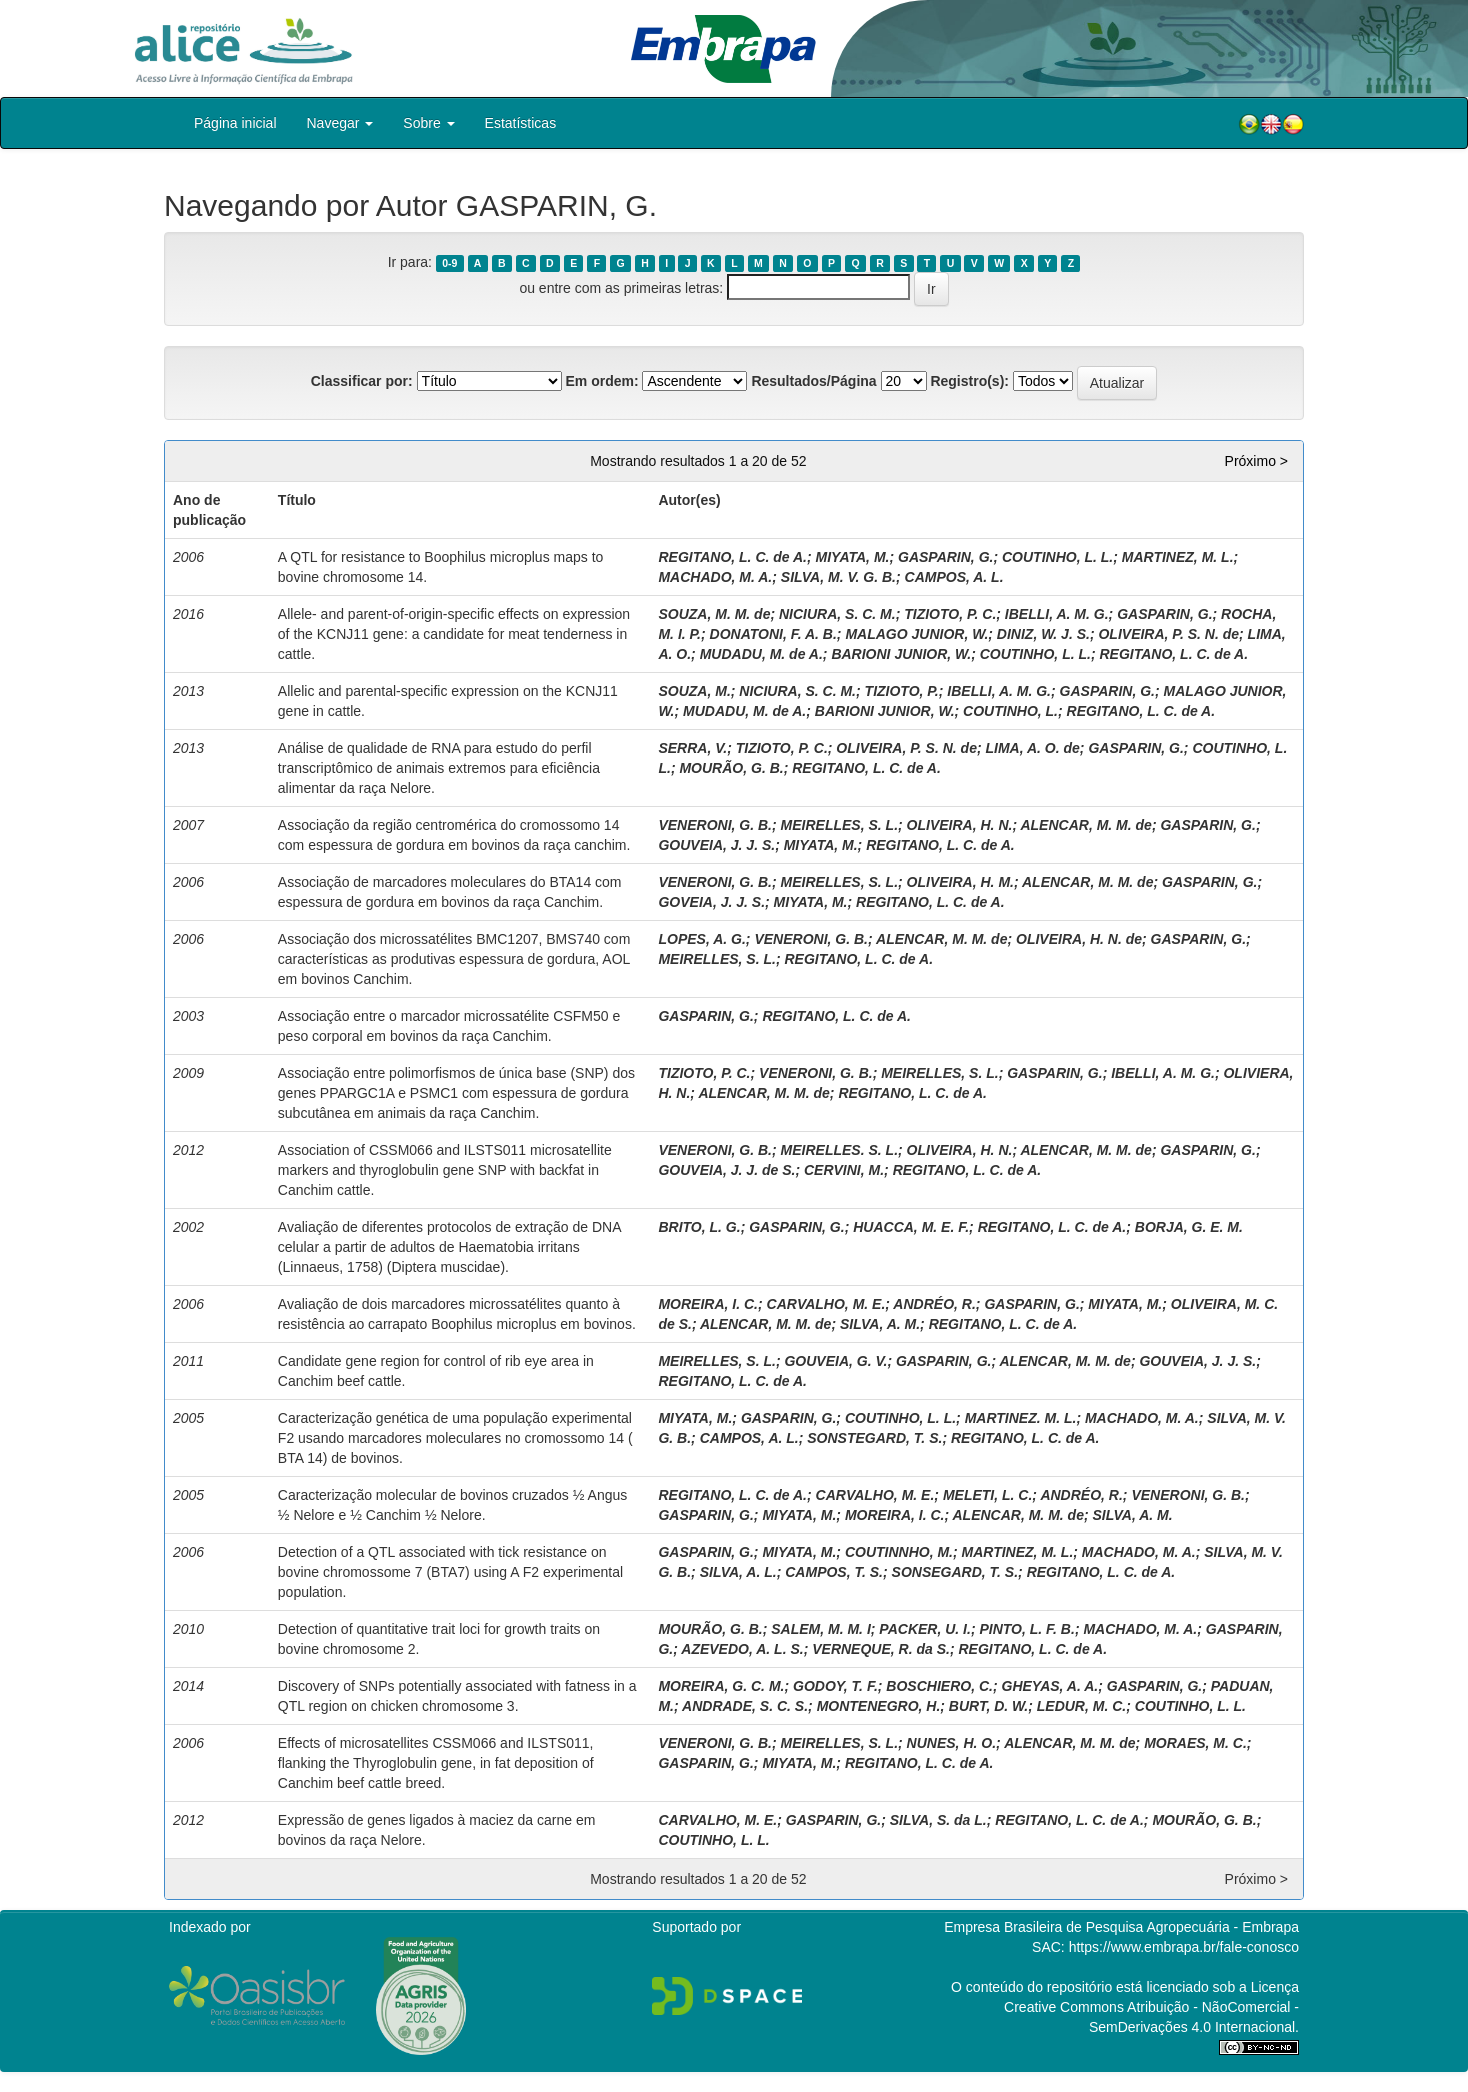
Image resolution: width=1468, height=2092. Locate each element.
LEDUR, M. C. (1081, 1706)
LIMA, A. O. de (1032, 748)
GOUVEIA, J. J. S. (716, 845)
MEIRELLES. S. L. (839, 1150)
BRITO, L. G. (699, 1227)
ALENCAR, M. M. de (1085, 825)
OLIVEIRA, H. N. (960, 825)
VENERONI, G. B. (715, 825)
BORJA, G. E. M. (1189, 1227)
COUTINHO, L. (1010, 711)
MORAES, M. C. (1195, 1743)
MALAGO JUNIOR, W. (916, 634)
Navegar (340, 123)
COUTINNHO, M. (899, 1552)
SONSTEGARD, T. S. (874, 1438)
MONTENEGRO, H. (879, 1706)
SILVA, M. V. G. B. (838, 577)
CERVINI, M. (844, 1170)
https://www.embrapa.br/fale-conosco (1184, 1947)
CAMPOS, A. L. (954, 577)
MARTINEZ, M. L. (1178, 557)
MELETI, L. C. (987, 1495)
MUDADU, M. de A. (761, 654)
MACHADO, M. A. (715, 577)
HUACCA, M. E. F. (911, 1227)
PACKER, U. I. (925, 1629)
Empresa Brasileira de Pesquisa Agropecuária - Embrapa (1121, 1927)
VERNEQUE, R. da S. (881, 1649)
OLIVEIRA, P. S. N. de (1168, 634)
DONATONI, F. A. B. (773, 634)
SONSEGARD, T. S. (955, 1572)
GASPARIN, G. (945, 557)
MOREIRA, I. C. (708, 1304)
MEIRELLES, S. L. (839, 825)
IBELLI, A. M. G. (1057, 614)
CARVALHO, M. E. (826, 1304)
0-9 (449, 263)
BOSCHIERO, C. (939, 1686)
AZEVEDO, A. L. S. (742, 1649)
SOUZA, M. (694, 691)
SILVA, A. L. (738, 1572)
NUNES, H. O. (951, 1743)
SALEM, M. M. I (821, 1629)
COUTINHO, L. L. (1057, 557)
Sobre (428, 123)
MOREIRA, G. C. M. (721, 1686)
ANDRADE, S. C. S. (745, 1706)
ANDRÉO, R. (934, 1304)
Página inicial (235, 123)
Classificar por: (362, 381)
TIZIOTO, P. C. (950, 614)
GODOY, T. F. (835, 1686)
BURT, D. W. (988, 1706)
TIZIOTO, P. (902, 691)
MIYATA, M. (853, 557)
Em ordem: (601, 381)
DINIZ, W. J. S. (1043, 634)
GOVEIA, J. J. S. (711, 902)
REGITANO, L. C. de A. (732, 557)
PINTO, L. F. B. (1026, 1629)
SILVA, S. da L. (938, 1820)
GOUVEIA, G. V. (835, 1361)
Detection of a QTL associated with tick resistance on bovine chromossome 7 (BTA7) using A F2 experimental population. (450, 1572)
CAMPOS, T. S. (834, 1572)
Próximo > (1256, 461)
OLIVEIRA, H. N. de (1079, 939)
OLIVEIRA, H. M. (960, 882)
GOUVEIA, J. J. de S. (726, 1170)
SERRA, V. (692, 748)
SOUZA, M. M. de (714, 614)
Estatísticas (521, 123)
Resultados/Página (813, 381)
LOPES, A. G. (701, 939)
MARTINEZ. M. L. (1021, 1418)
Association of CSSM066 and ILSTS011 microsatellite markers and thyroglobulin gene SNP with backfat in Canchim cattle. (445, 1170)
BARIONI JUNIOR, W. (901, 654)
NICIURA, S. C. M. (837, 614)
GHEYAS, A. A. (1050, 1686)
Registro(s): (969, 381)
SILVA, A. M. (880, 1324)
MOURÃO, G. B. (731, 768)
